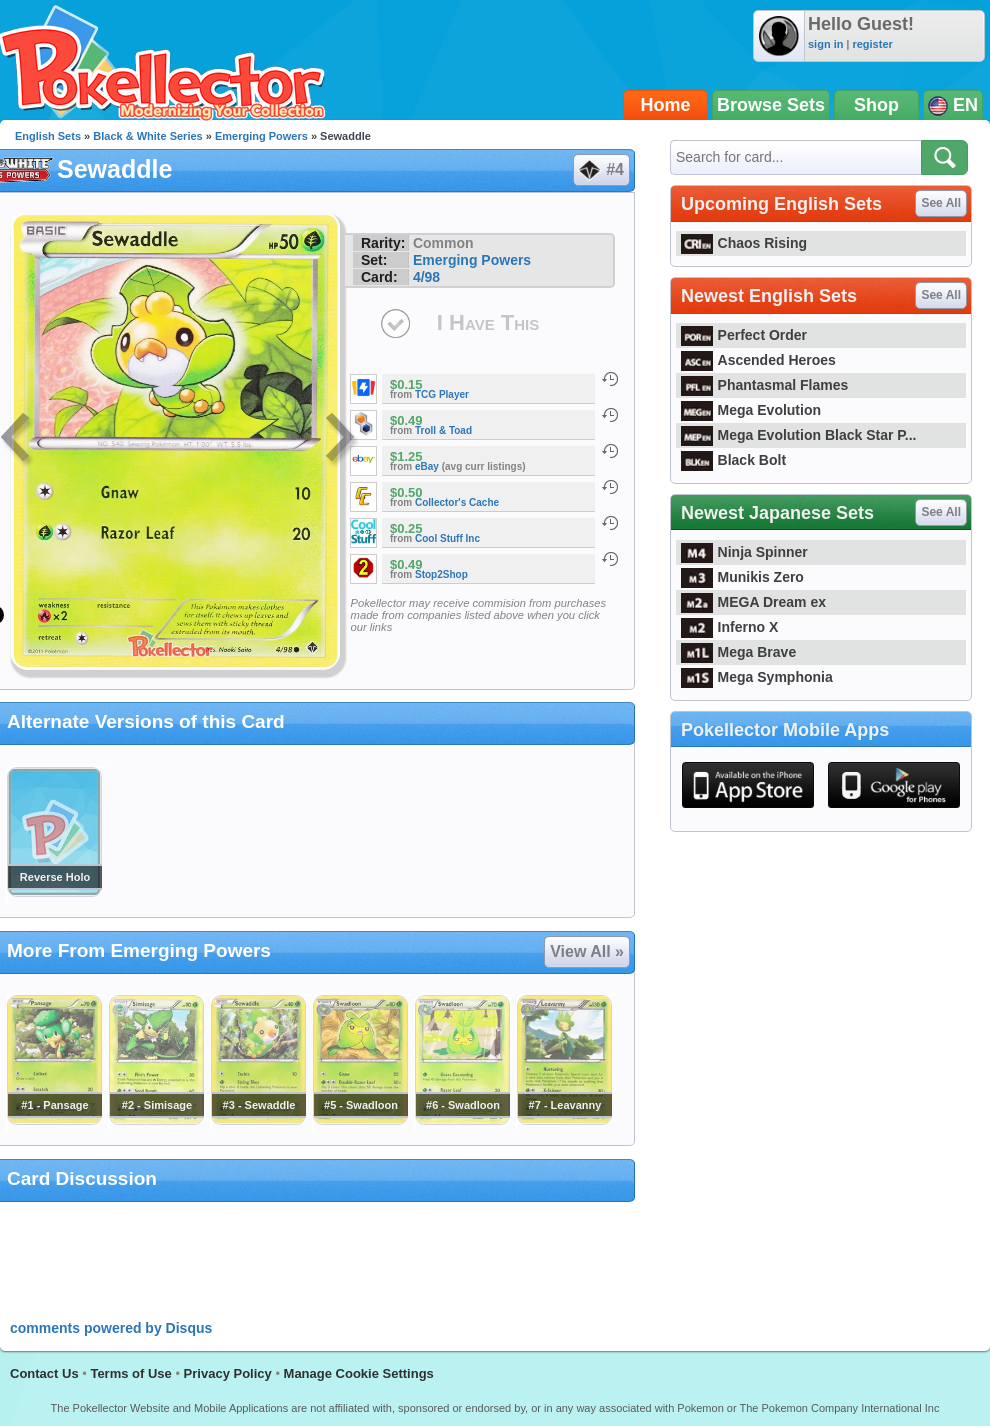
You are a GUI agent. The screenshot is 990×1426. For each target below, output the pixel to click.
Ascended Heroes (758, 360)
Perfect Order (744, 335)
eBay (427, 466)
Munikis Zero (742, 577)
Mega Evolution (751, 410)
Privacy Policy (228, 1373)
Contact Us (44, 1373)
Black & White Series (147, 136)
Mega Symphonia (757, 677)
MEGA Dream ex (753, 602)
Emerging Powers (261, 136)
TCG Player (442, 394)
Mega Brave (738, 652)
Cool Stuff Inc (447, 538)
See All (941, 203)
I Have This (488, 322)
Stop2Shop (441, 574)
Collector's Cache (457, 502)
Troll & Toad (443, 430)
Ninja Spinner (744, 552)
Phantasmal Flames (764, 385)
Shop (876, 105)
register (872, 44)
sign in (825, 44)
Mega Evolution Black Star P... (799, 435)
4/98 (426, 277)
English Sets (48, 136)
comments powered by (111, 1328)
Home (666, 105)
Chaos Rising (744, 243)
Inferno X (729, 627)
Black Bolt (733, 460)
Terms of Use (130, 1373)
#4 (600, 170)
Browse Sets (771, 105)
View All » (587, 951)
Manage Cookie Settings (359, 1373)
